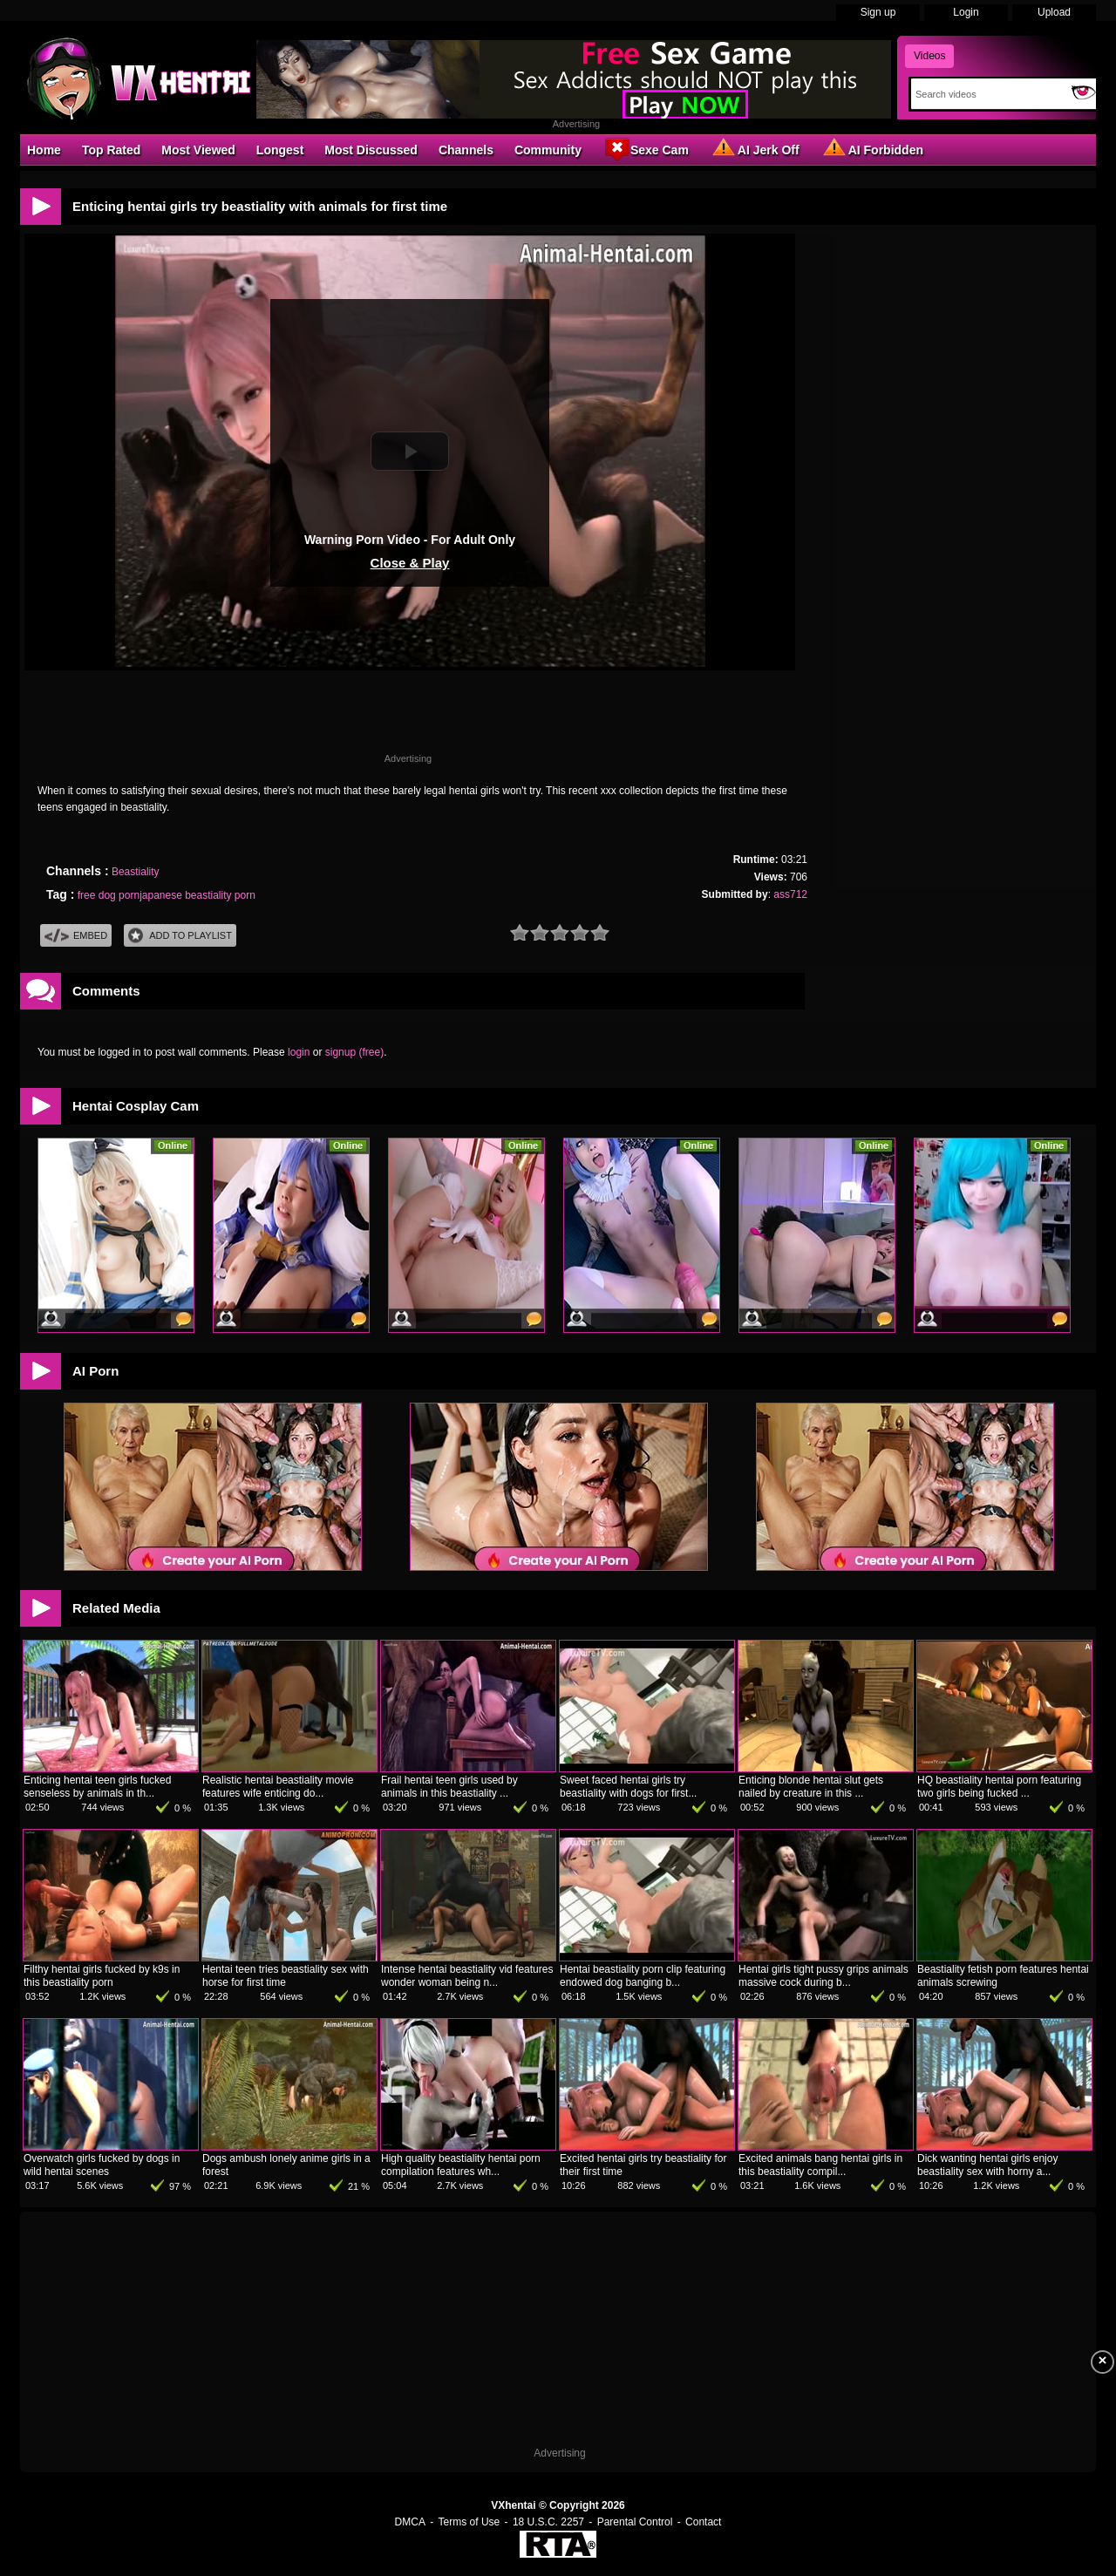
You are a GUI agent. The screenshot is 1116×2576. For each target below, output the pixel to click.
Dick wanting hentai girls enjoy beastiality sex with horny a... (987, 2165)
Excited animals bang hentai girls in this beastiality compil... (820, 2165)
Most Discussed (371, 150)
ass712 (790, 894)
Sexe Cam (645, 149)
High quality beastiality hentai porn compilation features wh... (461, 2165)
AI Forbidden (871, 149)
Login (965, 12)
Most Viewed (198, 150)
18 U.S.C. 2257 (548, 2522)
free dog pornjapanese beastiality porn (166, 895)
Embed (75, 935)
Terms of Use (469, 2522)
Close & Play (410, 562)
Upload (1054, 12)
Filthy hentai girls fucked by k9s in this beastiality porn (102, 1975)
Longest (279, 150)
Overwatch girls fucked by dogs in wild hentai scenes (102, 2165)
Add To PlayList (180, 935)
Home (44, 150)
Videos (929, 56)
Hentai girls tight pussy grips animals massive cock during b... (823, 1975)
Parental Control (635, 2522)
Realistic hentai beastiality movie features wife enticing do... (277, 1786)
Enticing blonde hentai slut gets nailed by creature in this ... (810, 1786)
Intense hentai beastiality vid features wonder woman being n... (467, 1975)
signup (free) (354, 1052)
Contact (703, 2522)
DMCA (410, 2522)
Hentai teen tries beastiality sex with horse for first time (285, 1975)
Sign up (878, 12)
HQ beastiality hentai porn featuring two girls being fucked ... (999, 1786)
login (299, 1052)
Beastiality (136, 872)
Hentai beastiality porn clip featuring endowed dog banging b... (642, 1975)
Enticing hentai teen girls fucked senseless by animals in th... (97, 1786)
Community (548, 150)
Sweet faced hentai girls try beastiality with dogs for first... (628, 1786)
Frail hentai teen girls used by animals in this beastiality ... (449, 1786)
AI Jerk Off (755, 149)
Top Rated (111, 150)
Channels (466, 150)
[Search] (987, 94)
